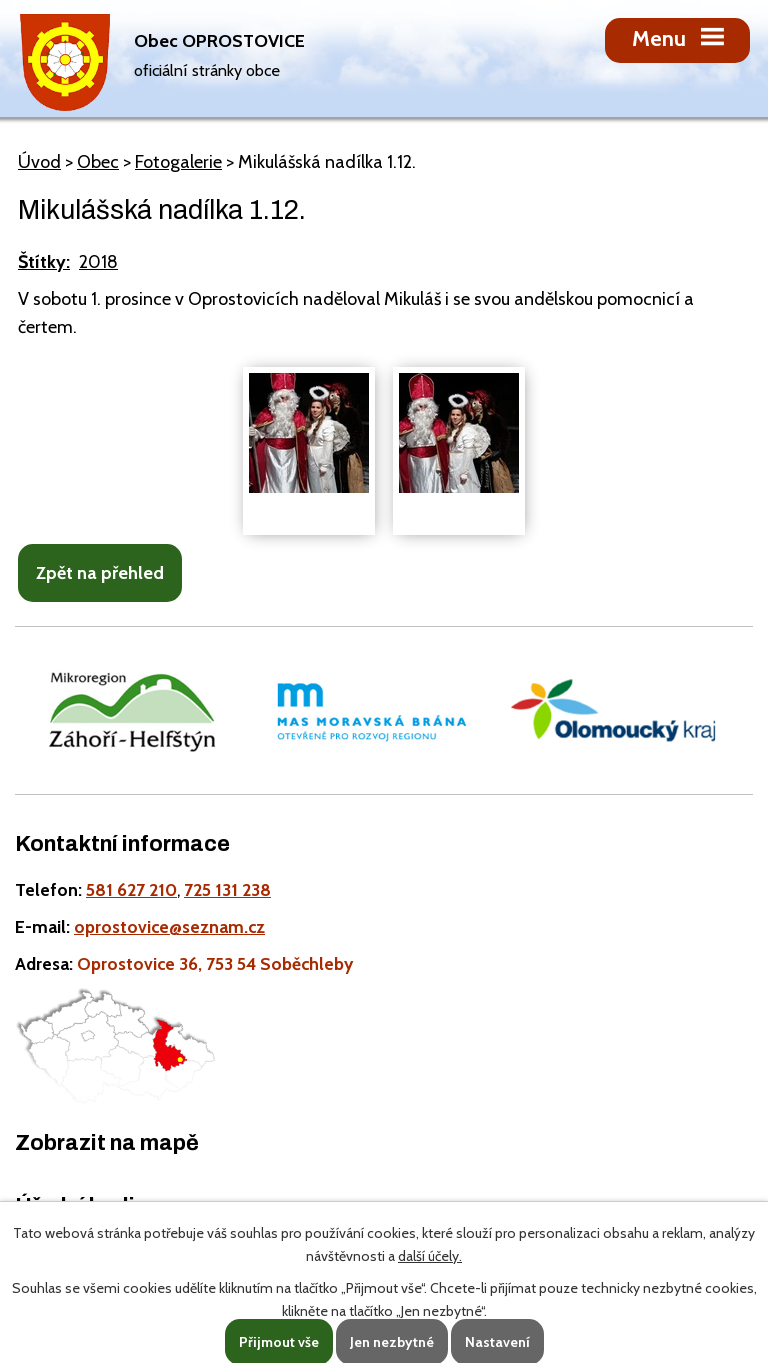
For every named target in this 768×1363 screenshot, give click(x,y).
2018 (98, 262)
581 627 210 (131, 889)
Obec (98, 162)
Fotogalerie (178, 162)
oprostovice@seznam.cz (169, 926)
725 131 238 (227, 889)
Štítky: (44, 262)
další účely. (430, 1256)
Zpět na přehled (100, 573)
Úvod (39, 162)
